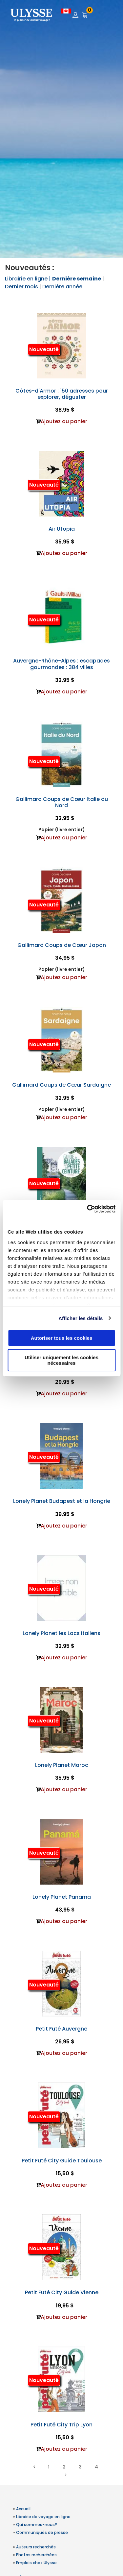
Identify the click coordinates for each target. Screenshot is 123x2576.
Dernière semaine (76, 278)
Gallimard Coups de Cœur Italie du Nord (61, 802)
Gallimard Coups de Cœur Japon (61, 945)
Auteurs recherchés (36, 2547)
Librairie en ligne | (28, 278)
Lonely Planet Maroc (61, 1765)
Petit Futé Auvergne (61, 2029)
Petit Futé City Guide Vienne (61, 2292)
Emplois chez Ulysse (36, 2562)
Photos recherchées (36, 2555)
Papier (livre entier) (61, 829)
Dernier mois (21, 286)
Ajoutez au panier (64, 421)
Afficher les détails (80, 1318)
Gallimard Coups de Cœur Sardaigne (61, 1085)
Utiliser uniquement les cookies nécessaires (61, 1360)
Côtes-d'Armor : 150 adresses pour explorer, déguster (61, 394)
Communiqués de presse (42, 2532)
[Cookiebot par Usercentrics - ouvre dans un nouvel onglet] (87, 1209)
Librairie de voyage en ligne (43, 2516)
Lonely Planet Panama (61, 1897)
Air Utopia (62, 529)
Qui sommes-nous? (36, 2524)
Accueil (23, 2509)
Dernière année (62, 286)
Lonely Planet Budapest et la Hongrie (61, 1501)
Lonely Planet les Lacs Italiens (61, 1633)
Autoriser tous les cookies (61, 1338)
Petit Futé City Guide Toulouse (62, 2160)
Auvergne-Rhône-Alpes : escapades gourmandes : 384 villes (61, 664)
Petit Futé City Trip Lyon (61, 2424)
